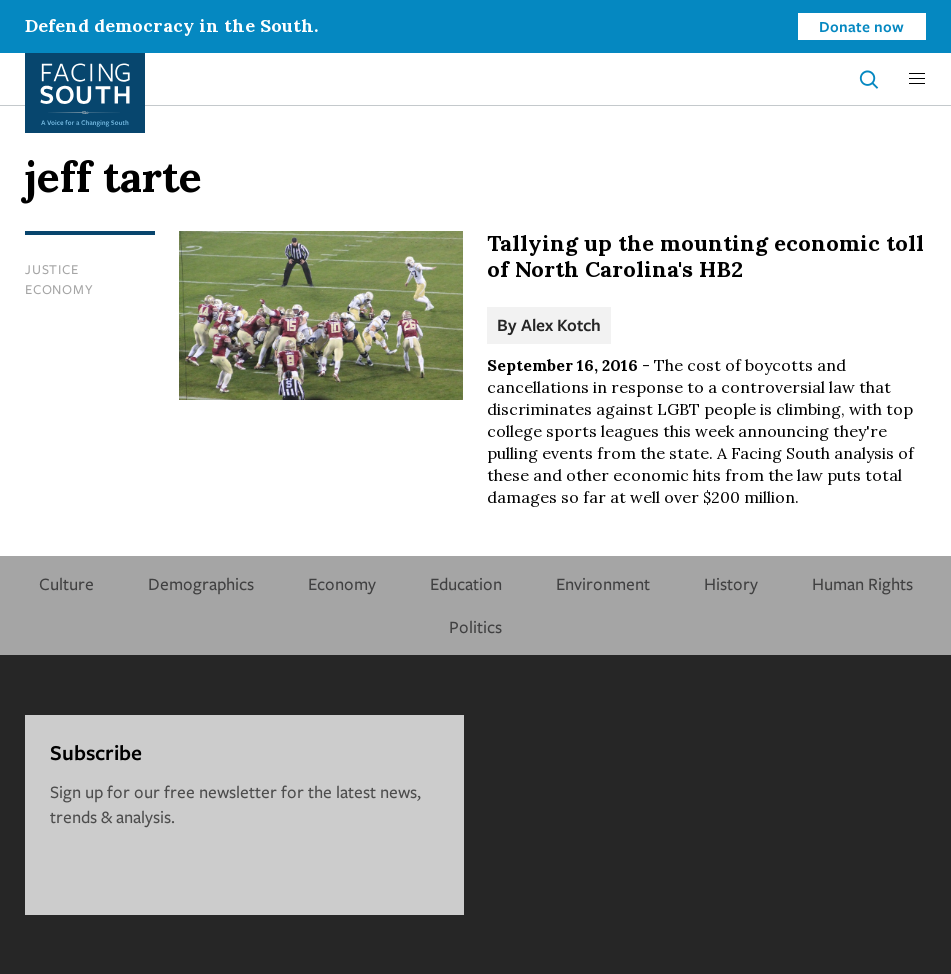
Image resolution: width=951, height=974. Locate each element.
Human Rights (862, 583)
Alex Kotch (561, 324)
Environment (603, 583)
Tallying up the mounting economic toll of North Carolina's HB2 (705, 256)
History (731, 583)
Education (466, 583)
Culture (66, 583)
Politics (475, 626)
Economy (59, 289)
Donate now (861, 26)
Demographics (201, 583)
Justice (51, 269)
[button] (917, 79)
